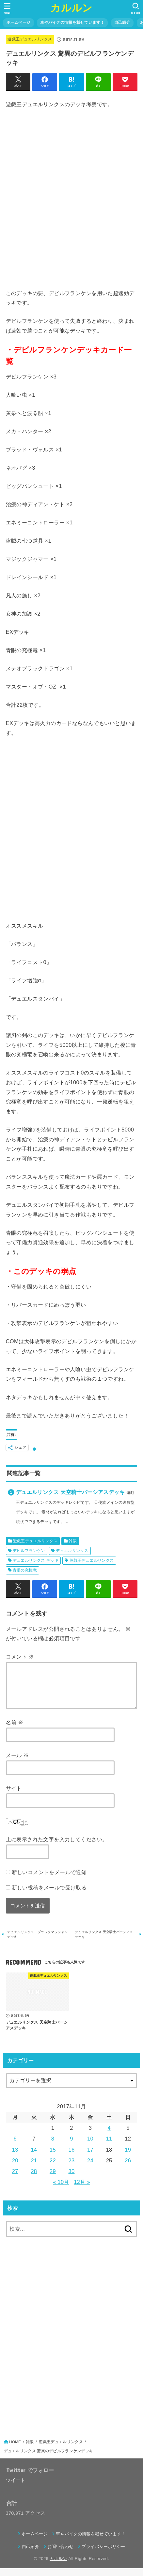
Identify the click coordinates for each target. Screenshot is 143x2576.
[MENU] (7, 8)
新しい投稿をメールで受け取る (49, 1895)
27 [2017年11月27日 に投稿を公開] (15, 2179)
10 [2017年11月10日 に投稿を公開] (90, 2146)
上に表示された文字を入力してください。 (57, 1847)
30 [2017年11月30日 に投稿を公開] (72, 2179)
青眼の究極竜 (25, 1570)
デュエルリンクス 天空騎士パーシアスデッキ (70, 1492)
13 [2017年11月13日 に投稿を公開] (15, 2157)
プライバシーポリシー (103, 2554)
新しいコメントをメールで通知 (49, 1880)
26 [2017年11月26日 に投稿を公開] (128, 2168)
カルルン (71, 8)
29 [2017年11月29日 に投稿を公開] (53, 2179)
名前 (15, 1730)
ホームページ (19, 22)
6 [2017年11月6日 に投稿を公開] (15, 2146)
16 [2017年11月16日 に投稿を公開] (72, 2157)
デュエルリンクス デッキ (35, 1560)
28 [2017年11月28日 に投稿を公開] (34, 2179)
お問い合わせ (60, 2554)
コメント (20, 1656)
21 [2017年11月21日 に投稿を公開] (34, 2168)
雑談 (73, 1541)
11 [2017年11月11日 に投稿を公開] (109, 2146)
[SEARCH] (135, 8)
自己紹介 (122, 22)
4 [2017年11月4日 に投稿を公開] (108, 2136)
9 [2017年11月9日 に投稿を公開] (71, 2146)
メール (17, 1763)
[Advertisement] (71, 199)
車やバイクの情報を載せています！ (72, 22)
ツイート (16, 2488)
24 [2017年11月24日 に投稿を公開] (90, 2168)
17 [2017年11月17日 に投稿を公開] (90, 2157)
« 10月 (61, 2190)
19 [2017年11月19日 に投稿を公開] (128, 2157)
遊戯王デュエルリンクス (30, 39)
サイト (14, 1796)
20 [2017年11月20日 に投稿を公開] (15, 2168)
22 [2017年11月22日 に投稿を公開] (53, 2168)
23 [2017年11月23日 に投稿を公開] (72, 2168)
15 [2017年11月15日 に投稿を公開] (53, 2157)
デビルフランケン (29, 1550)
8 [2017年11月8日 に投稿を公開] (52, 2146)
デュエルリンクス (72, 1550)
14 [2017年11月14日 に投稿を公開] (34, 2157)
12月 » (82, 2190)
